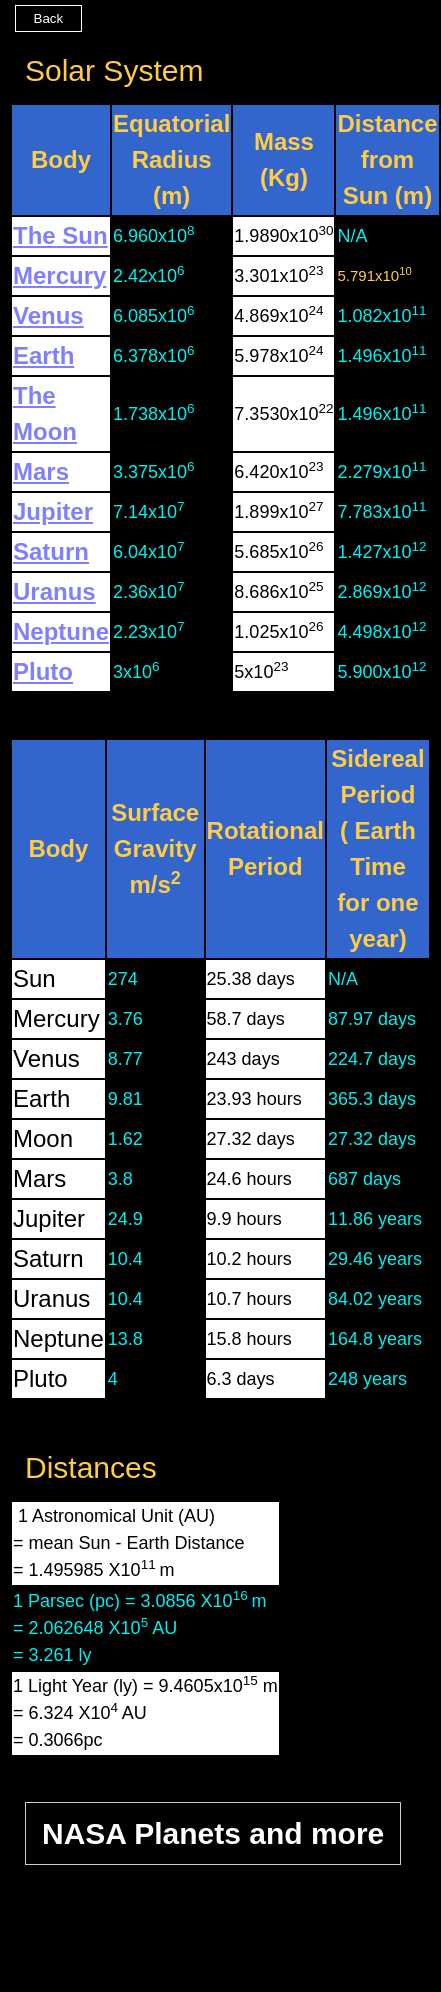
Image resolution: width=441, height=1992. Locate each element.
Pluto (43, 671)
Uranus (54, 591)
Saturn (51, 551)
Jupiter (53, 511)
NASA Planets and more (213, 1833)
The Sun (60, 235)
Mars (41, 471)
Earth (43, 355)
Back (49, 18)
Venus (48, 315)
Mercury (59, 275)
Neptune (61, 631)
